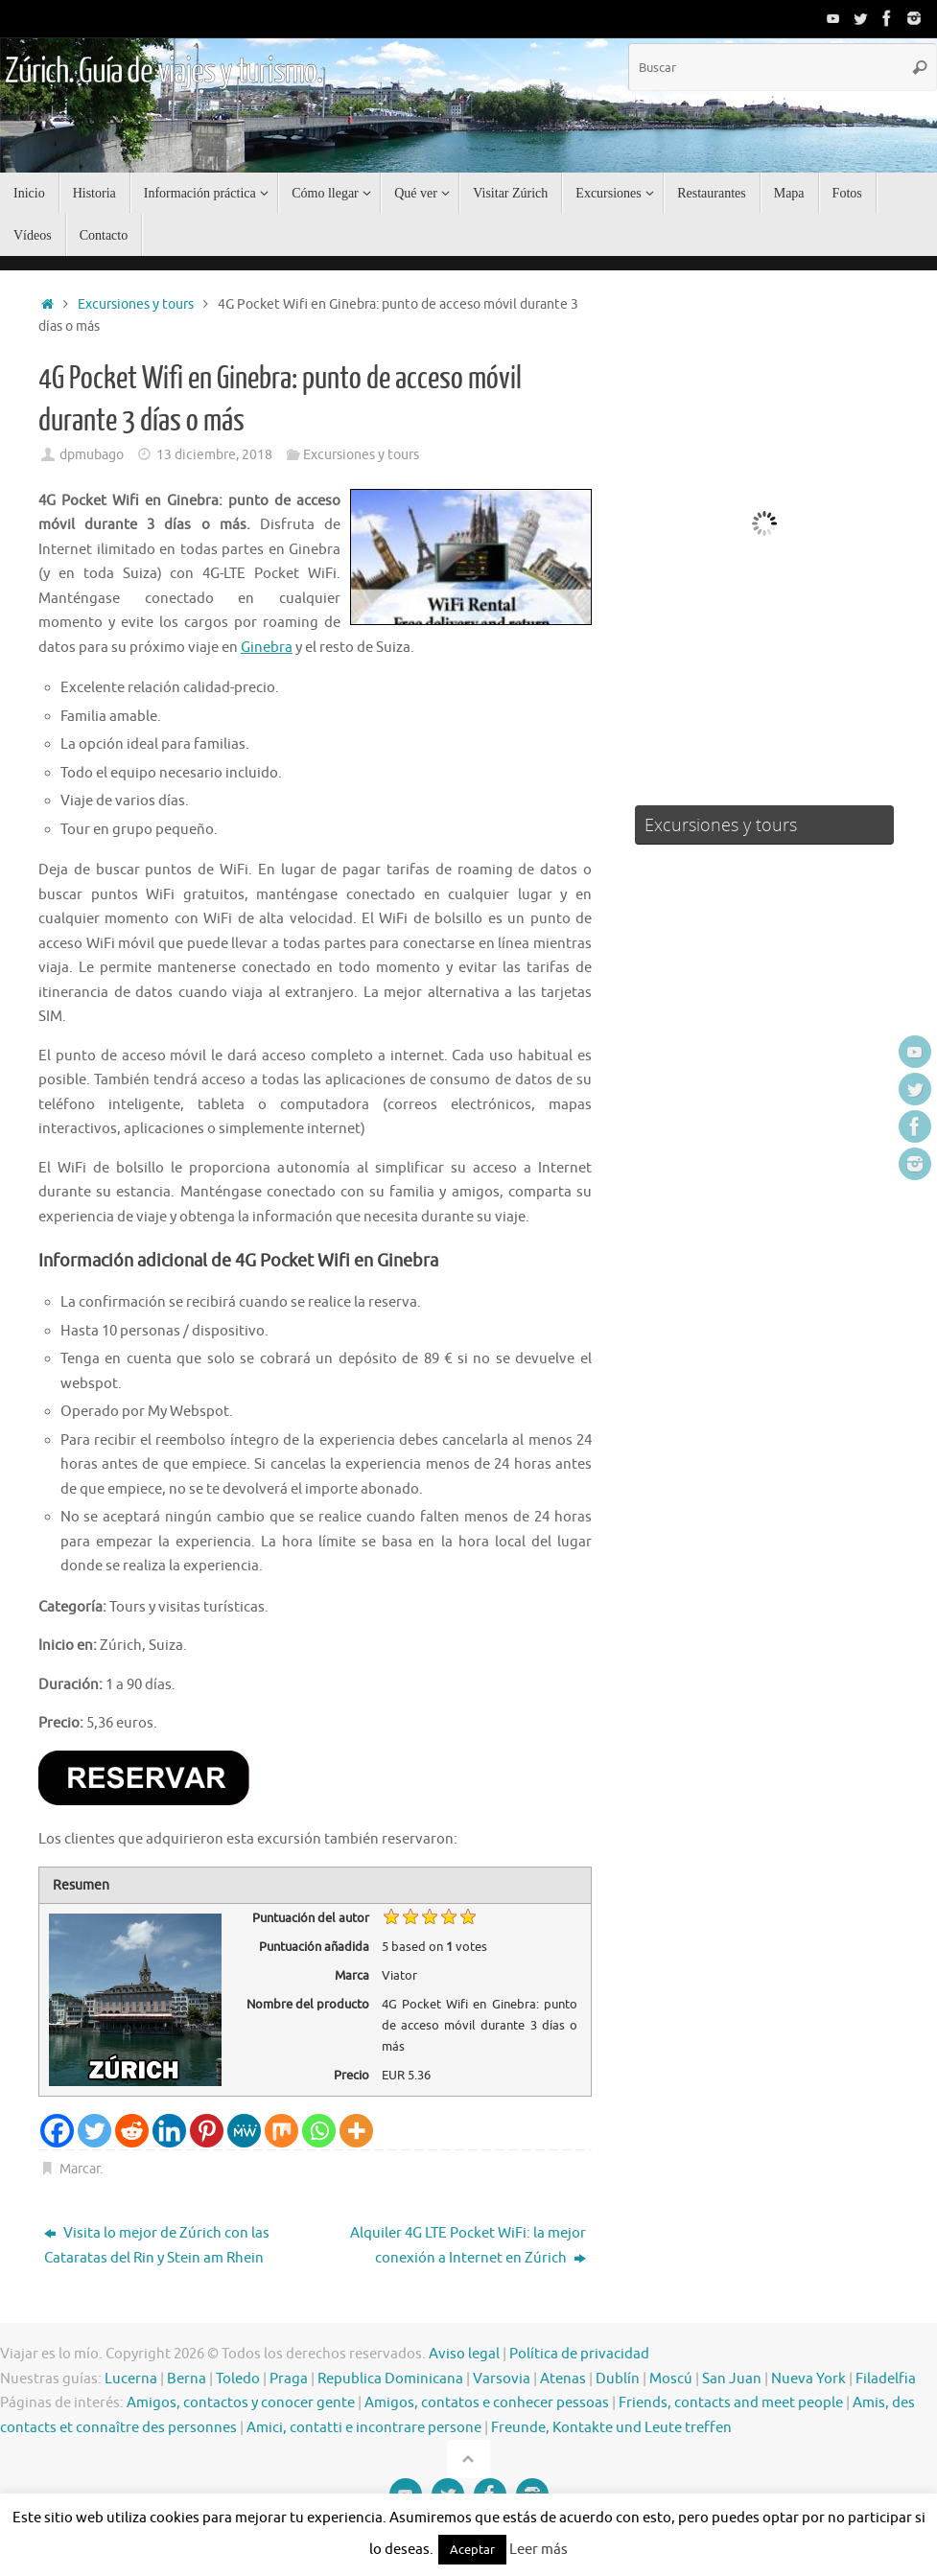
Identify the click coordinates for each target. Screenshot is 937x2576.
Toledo (238, 2379)
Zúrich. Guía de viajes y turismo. (163, 72)
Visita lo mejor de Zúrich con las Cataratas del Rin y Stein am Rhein (156, 2245)
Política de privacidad (579, 2354)
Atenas (563, 2379)
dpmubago (91, 455)
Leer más (538, 2550)
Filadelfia (885, 2379)
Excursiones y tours (136, 304)
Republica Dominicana (390, 2379)
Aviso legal (464, 2354)
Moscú (670, 2379)
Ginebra (267, 647)
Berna (186, 2379)
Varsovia (501, 2379)
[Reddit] (132, 2130)
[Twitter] (94, 2130)
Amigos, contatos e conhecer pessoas (486, 2403)
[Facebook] (57, 2130)
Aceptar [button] (472, 2549)
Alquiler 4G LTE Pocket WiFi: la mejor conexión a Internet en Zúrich (468, 2245)
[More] (356, 2130)
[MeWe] (244, 2130)
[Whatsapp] (319, 2130)
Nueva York (808, 2379)
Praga (288, 2379)
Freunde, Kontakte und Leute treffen (611, 2428)
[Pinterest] (206, 2130)
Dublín (618, 2379)
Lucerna (131, 2379)
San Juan (731, 2379)
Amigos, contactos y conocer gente (241, 2403)
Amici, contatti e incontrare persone (363, 2428)
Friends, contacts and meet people (731, 2403)
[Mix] (281, 2130)
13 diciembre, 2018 (214, 455)
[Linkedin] (169, 2130)
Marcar (79, 2169)
